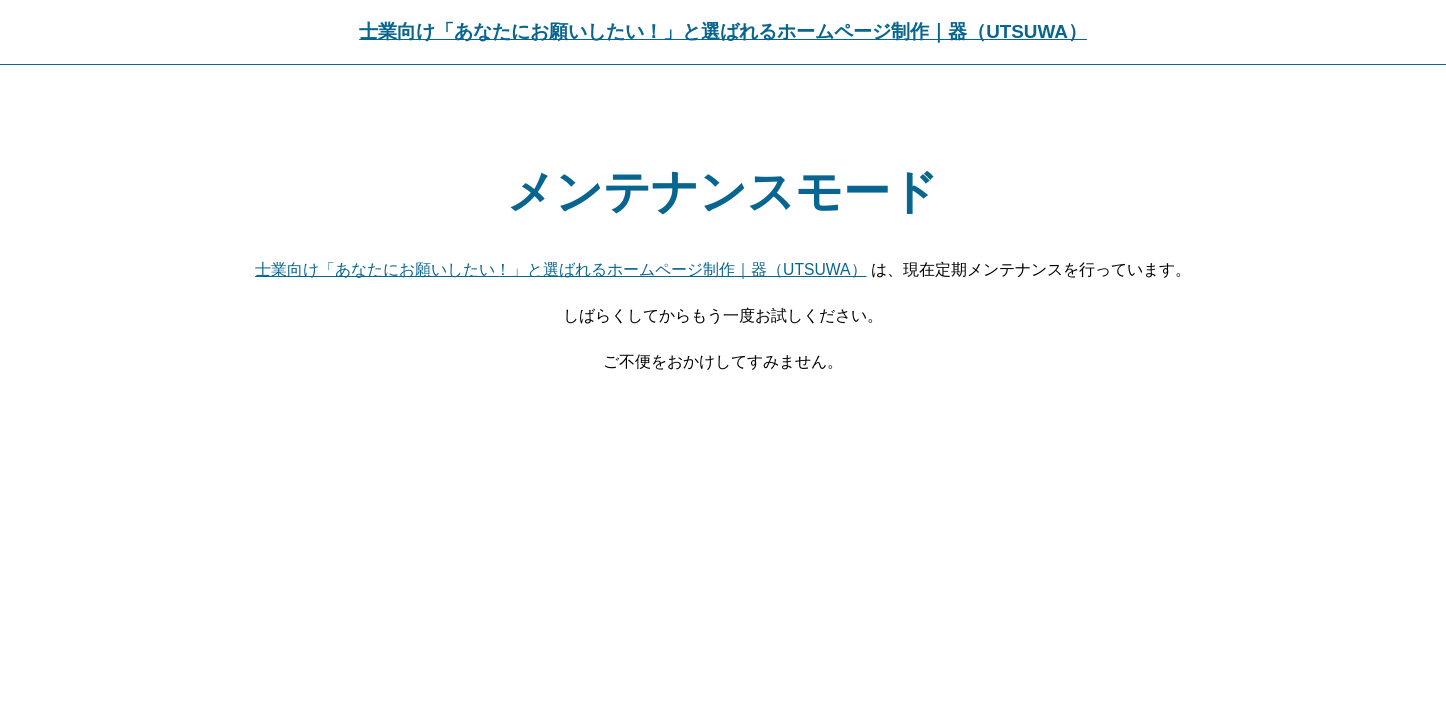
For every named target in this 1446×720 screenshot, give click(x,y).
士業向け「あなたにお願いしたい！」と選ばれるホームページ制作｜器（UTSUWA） (723, 31)
